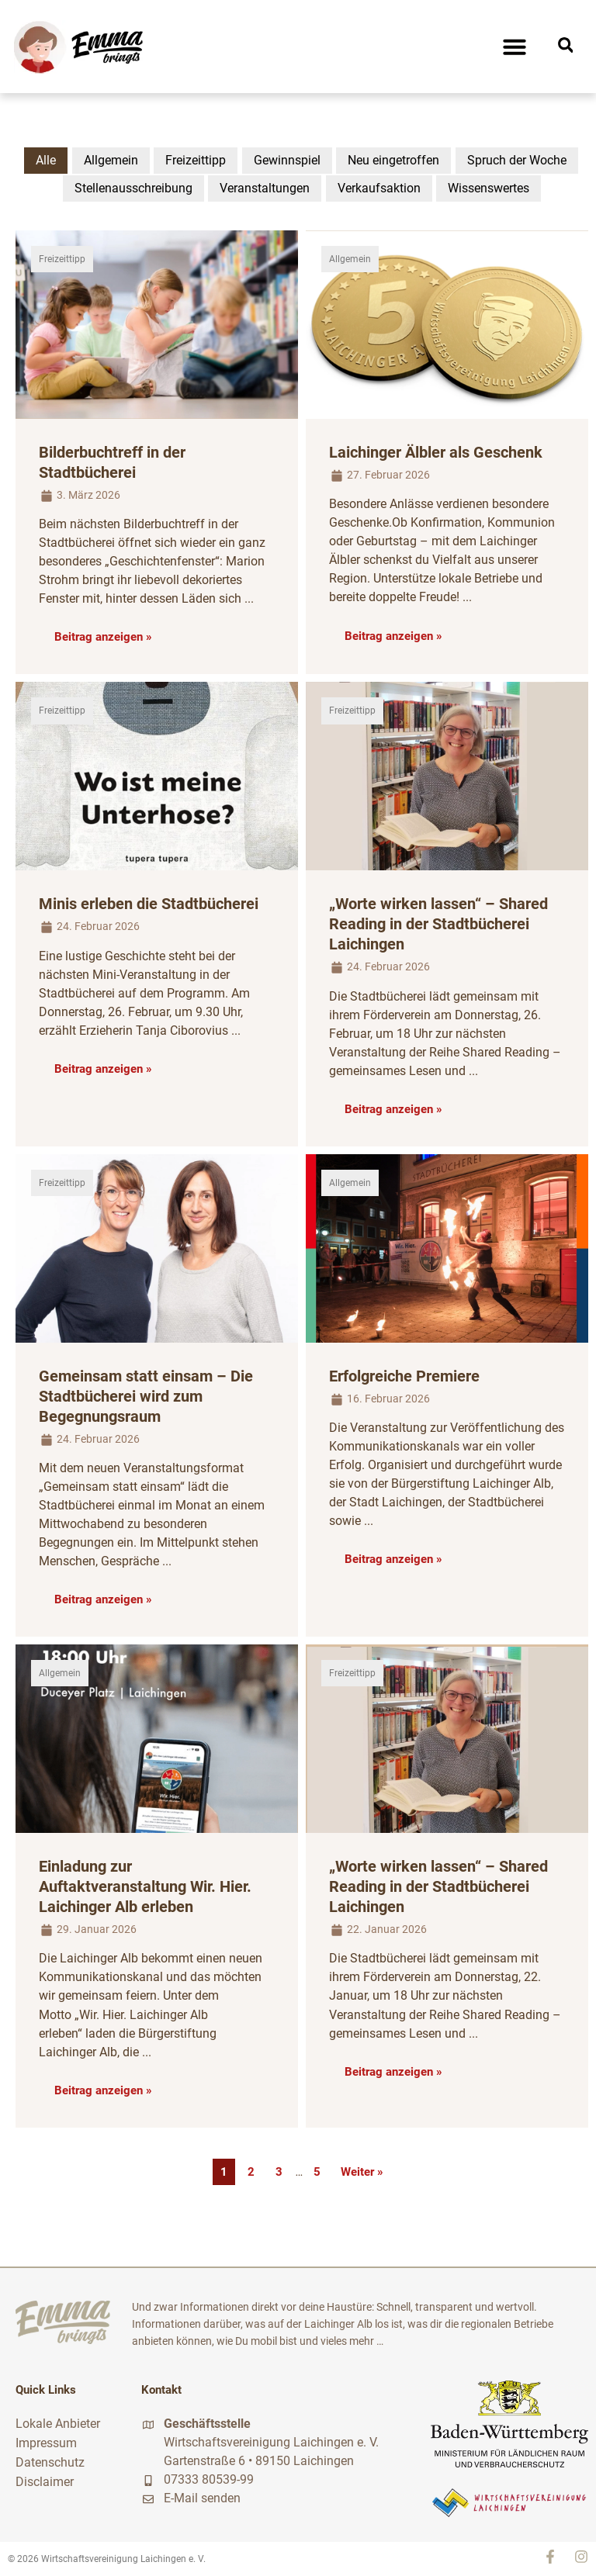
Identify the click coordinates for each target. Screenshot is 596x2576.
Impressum (46, 2441)
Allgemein (111, 160)
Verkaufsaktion (379, 188)
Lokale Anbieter (58, 2422)
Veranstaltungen (265, 188)
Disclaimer (45, 2478)
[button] (514, 46)
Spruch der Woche (517, 160)
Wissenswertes (488, 188)
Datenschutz (50, 2460)
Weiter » (362, 2172)
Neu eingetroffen (393, 160)
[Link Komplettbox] (157, 452)
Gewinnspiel (287, 160)
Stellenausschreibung (133, 188)
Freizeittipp (195, 160)
